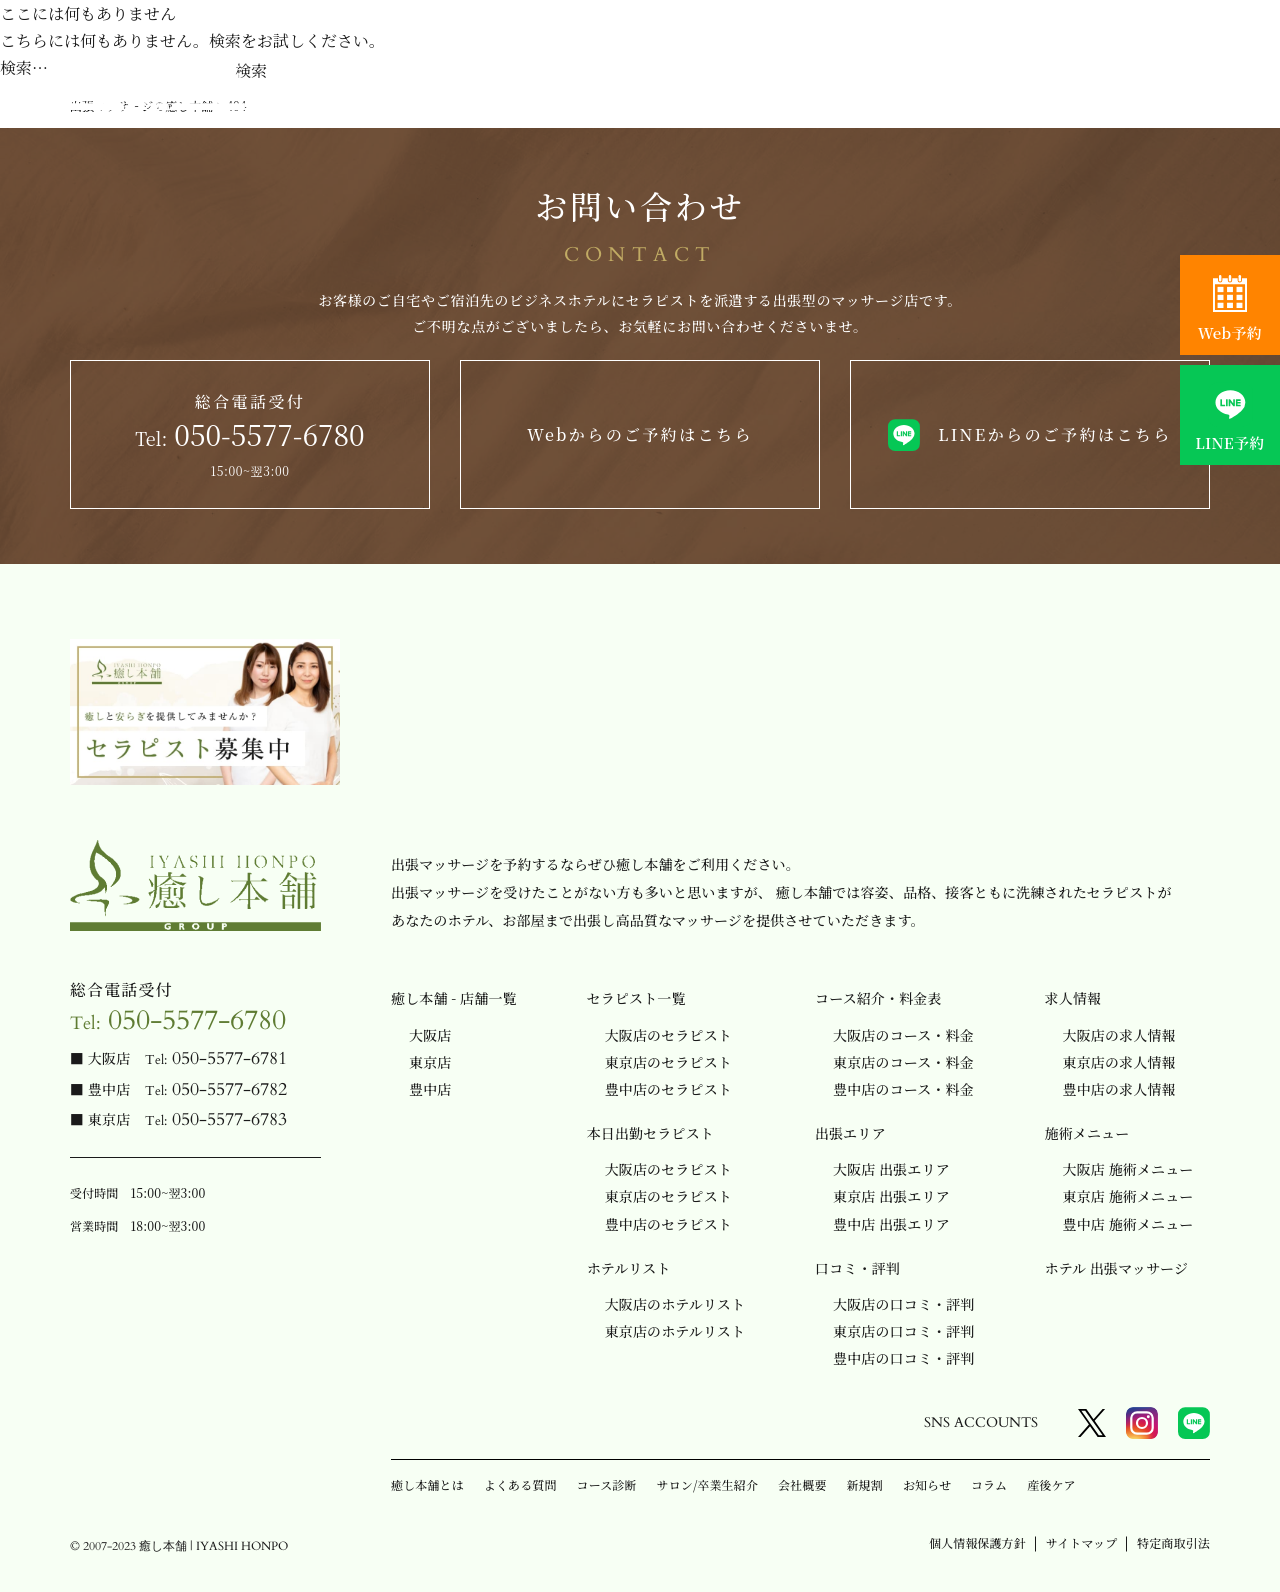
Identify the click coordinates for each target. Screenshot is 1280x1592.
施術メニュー (1087, 1133)
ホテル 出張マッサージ (1117, 1268)
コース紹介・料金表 (878, 998)
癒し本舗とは (427, 1484)
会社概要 (802, 1484)
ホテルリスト (629, 1268)
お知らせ (927, 1484)
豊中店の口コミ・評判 (903, 1358)
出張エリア (850, 1133)
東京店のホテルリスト (675, 1331)
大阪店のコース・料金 (903, 1035)
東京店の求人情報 (1119, 1062)
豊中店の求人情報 (1119, 1089)
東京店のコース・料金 (903, 1062)
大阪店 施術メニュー (1128, 1169)
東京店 (430, 1062)
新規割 (865, 1484)
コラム (989, 1484)
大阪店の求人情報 (1119, 1035)
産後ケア (1051, 1484)
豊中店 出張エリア (891, 1224)
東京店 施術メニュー (1128, 1196)
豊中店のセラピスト (668, 1089)
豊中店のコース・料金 (903, 1089)
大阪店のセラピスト (668, 1035)
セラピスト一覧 (636, 998)
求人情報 (1073, 998)
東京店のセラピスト (668, 1062)
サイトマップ (1081, 1542)
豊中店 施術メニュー (1128, 1224)
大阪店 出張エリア (891, 1169)
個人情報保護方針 (977, 1542)
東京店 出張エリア (891, 1196)
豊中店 (430, 1089)
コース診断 (607, 1484)
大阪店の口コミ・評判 (903, 1304)
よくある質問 (520, 1484)
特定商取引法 (1173, 1542)
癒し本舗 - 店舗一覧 (454, 998)
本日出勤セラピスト (650, 1133)
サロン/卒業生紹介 (707, 1484)
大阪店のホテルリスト (675, 1304)
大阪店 (430, 1035)
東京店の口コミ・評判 (903, 1331)
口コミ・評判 (857, 1268)
